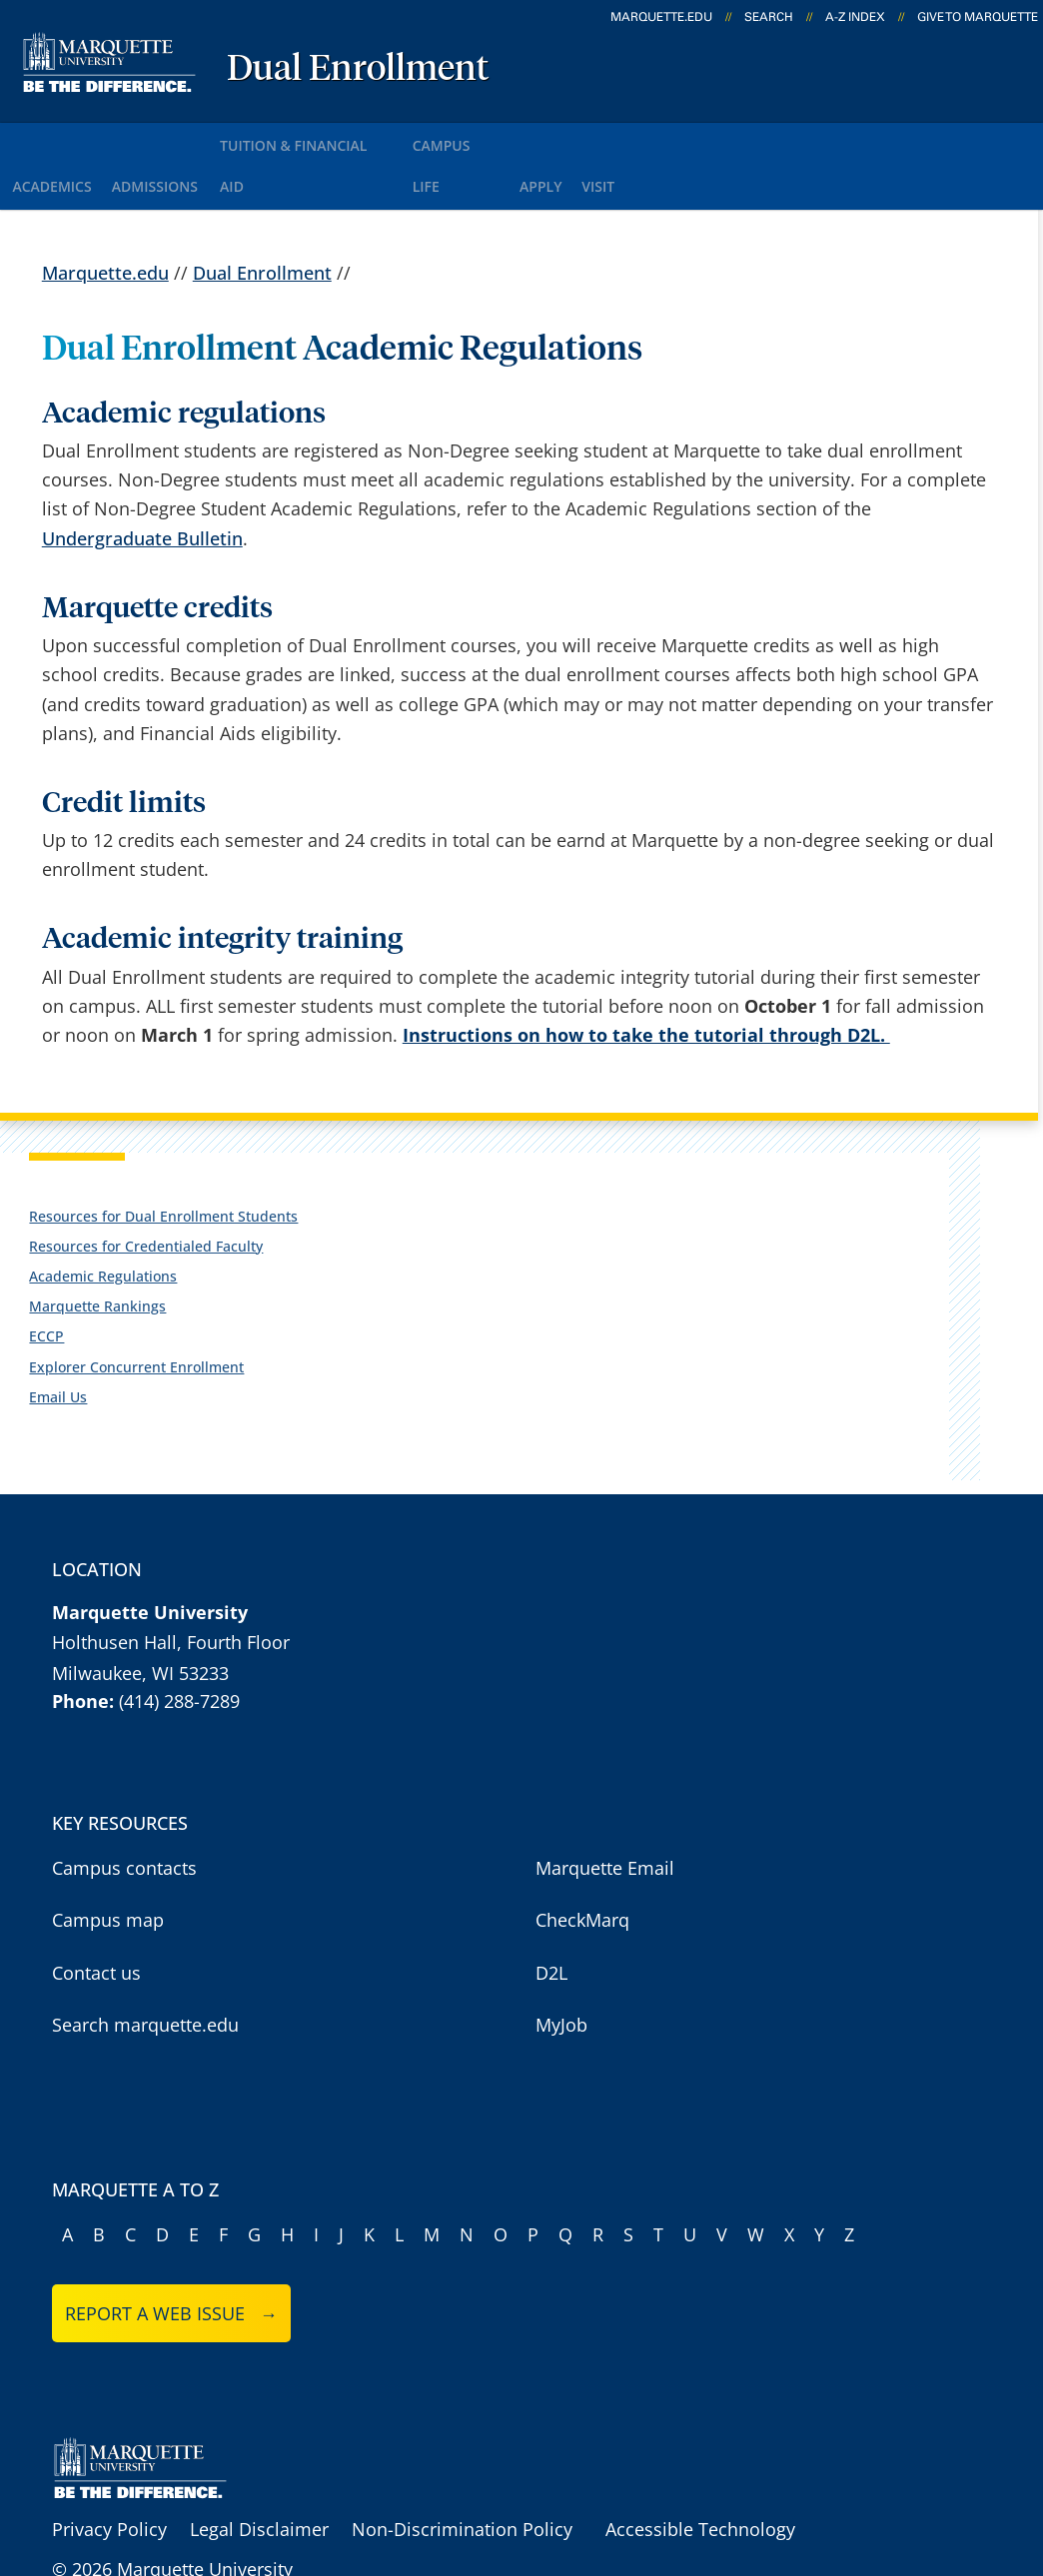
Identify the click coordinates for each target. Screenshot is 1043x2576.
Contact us (96, 1918)
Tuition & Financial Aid (351, 138)
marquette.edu (661, 17)
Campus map (108, 1865)
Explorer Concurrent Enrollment (136, 1311)
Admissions (182, 138)
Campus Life (520, 138)
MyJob (561, 1970)
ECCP (46, 1281)
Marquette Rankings (97, 1251)
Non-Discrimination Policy (462, 2474)
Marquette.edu (105, 217)
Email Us (58, 1341)
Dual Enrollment (358, 70)
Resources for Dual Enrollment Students (163, 1161)
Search (768, 17)
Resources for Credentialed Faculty (146, 1191)
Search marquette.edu (145, 1970)
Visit (699, 138)
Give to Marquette (977, 17)
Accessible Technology (700, 2474)
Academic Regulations (103, 1221)
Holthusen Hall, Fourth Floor (171, 1587)
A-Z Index (855, 17)
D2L (551, 1918)
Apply (623, 138)
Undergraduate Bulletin (142, 482)
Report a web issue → (171, 2258)
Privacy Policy (109, 2474)
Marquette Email (604, 1813)
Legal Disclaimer (259, 2474)
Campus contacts (124, 1813)
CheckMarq (582, 1865)
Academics (59, 138)
